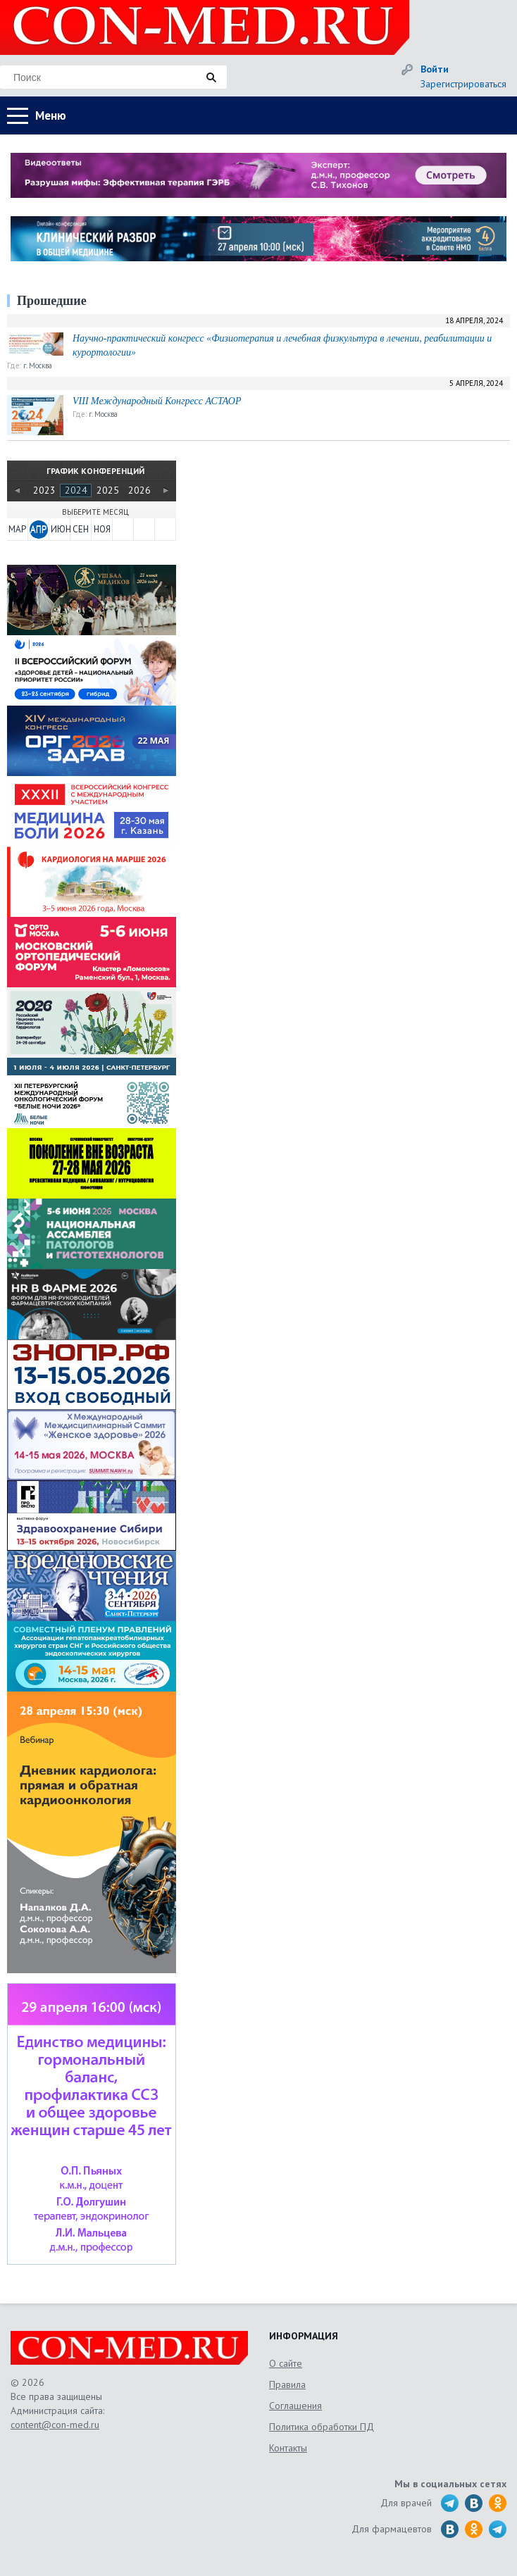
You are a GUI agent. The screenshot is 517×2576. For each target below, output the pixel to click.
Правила (287, 2384)
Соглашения (295, 2405)
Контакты (288, 2447)
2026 (139, 490)
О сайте (285, 2363)
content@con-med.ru (55, 2424)
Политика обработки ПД (321, 2426)
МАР (17, 529)
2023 (44, 490)
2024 (76, 490)
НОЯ (102, 529)
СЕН (81, 529)
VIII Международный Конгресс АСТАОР (157, 401)
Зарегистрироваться (463, 83)
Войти (435, 69)
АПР (38, 529)
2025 (107, 490)
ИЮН (60, 529)
